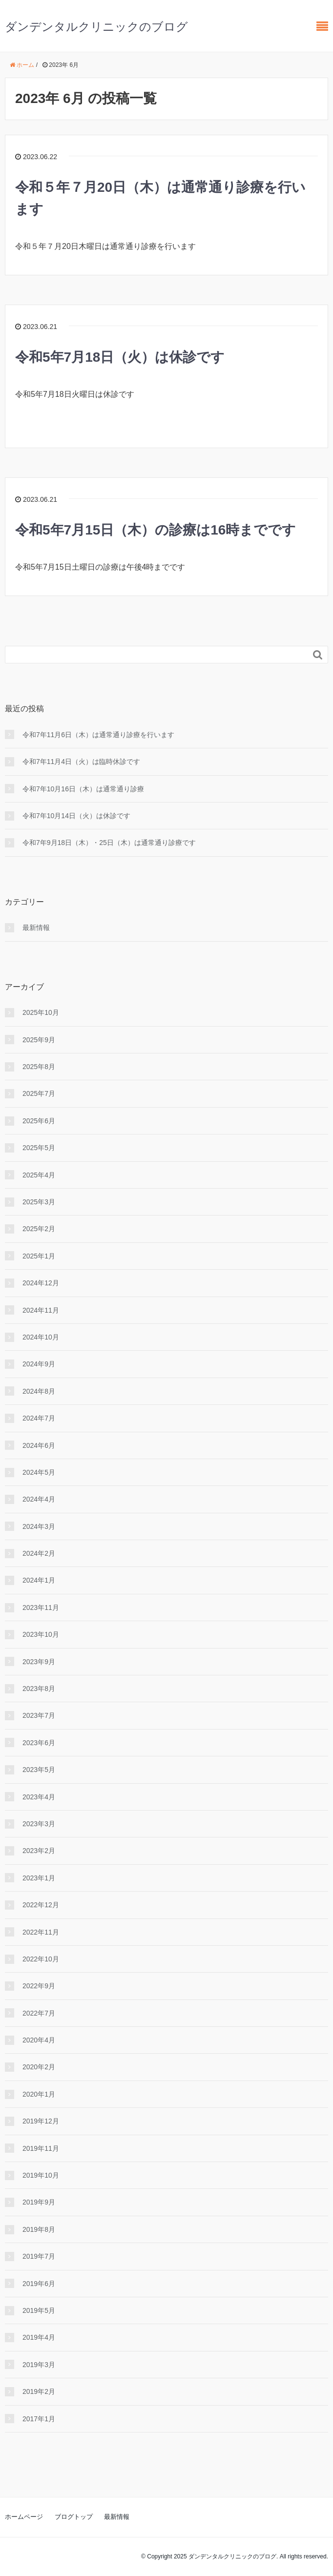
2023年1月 (38, 1878)
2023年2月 (38, 1851)
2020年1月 (38, 2094)
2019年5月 (38, 2310)
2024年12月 (40, 1283)
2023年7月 (38, 1715)
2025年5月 (38, 1148)
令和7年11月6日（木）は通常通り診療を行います (98, 735)
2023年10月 (40, 1634)
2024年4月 (38, 1499)
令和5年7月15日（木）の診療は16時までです (155, 529)
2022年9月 (38, 1986)
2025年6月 (38, 1121)
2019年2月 (38, 2391)
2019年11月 (40, 2148)
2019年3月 (38, 2365)
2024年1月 (38, 1580)
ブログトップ (74, 2516)
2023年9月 (38, 1662)
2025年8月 (38, 1067)
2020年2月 (38, 2067)
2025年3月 (38, 1202)
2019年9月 (38, 2202)
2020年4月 (38, 2040)
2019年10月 (40, 2175)
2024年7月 (38, 1418)
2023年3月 (38, 1824)
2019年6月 (38, 2283)
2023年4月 (38, 1797)
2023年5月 (38, 1769)
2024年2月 (38, 1553)
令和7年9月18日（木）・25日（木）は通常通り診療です (109, 842)
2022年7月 (38, 2013)
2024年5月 (38, 1472)
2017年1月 (38, 2419)
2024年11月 (40, 1310)
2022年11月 (40, 1932)
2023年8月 (38, 1688)
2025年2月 (38, 1229)
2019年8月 (38, 2229)
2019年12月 (40, 2121)
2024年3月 (38, 1526)
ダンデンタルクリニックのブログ (96, 26)
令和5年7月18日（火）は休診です (120, 357)
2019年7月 (38, 2256)
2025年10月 (40, 1012)
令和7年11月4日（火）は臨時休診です (81, 761)
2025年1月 (38, 1256)
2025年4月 (38, 1175)
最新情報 (36, 927)
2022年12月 (40, 1905)
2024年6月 (38, 1445)
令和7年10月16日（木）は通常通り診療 (83, 789)
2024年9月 (38, 1364)
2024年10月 (40, 1337)
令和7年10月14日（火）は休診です (76, 816)
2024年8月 (38, 1391)
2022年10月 (40, 1959)
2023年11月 (40, 1607)
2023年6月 (38, 1743)
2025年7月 (38, 1093)
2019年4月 (38, 2337)
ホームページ (24, 2516)
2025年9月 (38, 1040)
